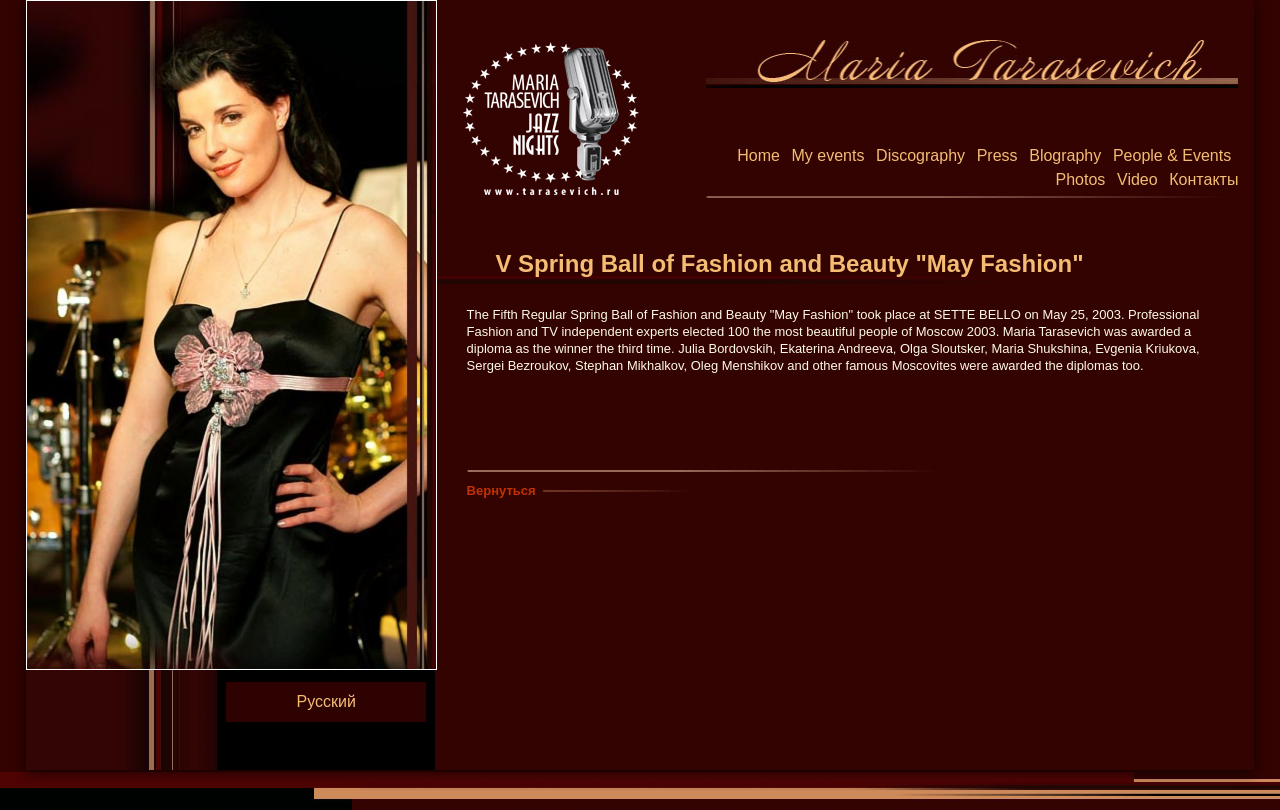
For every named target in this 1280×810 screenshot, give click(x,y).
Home (758, 155)
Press (997, 155)
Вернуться (501, 490)
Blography (1065, 155)
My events (828, 155)
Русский (326, 701)
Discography (920, 155)
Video (1137, 179)
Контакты (1203, 179)
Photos (1081, 179)
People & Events (1172, 155)
